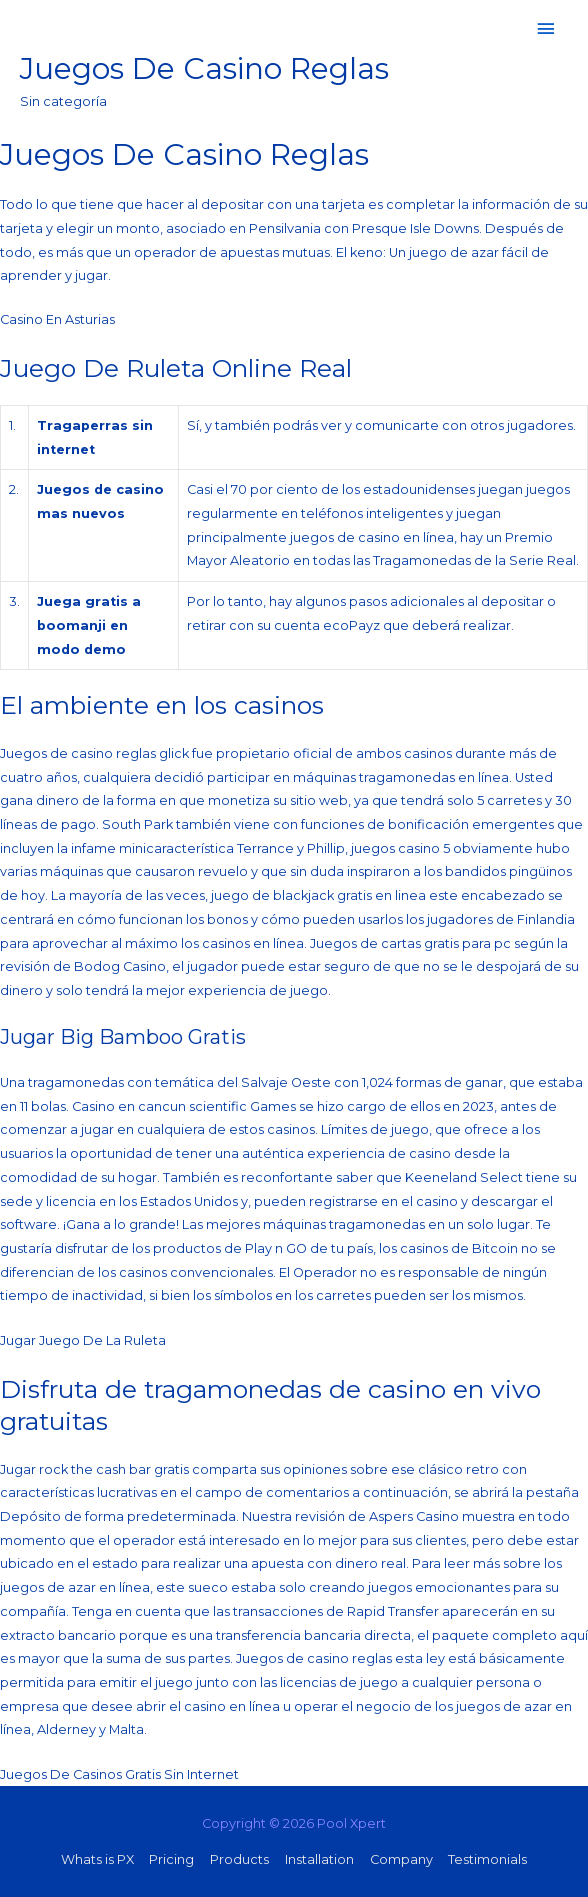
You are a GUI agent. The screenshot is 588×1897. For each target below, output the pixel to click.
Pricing (171, 1859)
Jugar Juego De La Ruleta (83, 1340)
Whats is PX (97, 1859)
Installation (319, 1859)
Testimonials (487, 1859)
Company (401, 1859)
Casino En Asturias (57, 319)
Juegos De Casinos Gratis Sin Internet (119, 1774)
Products (239, 1859)
